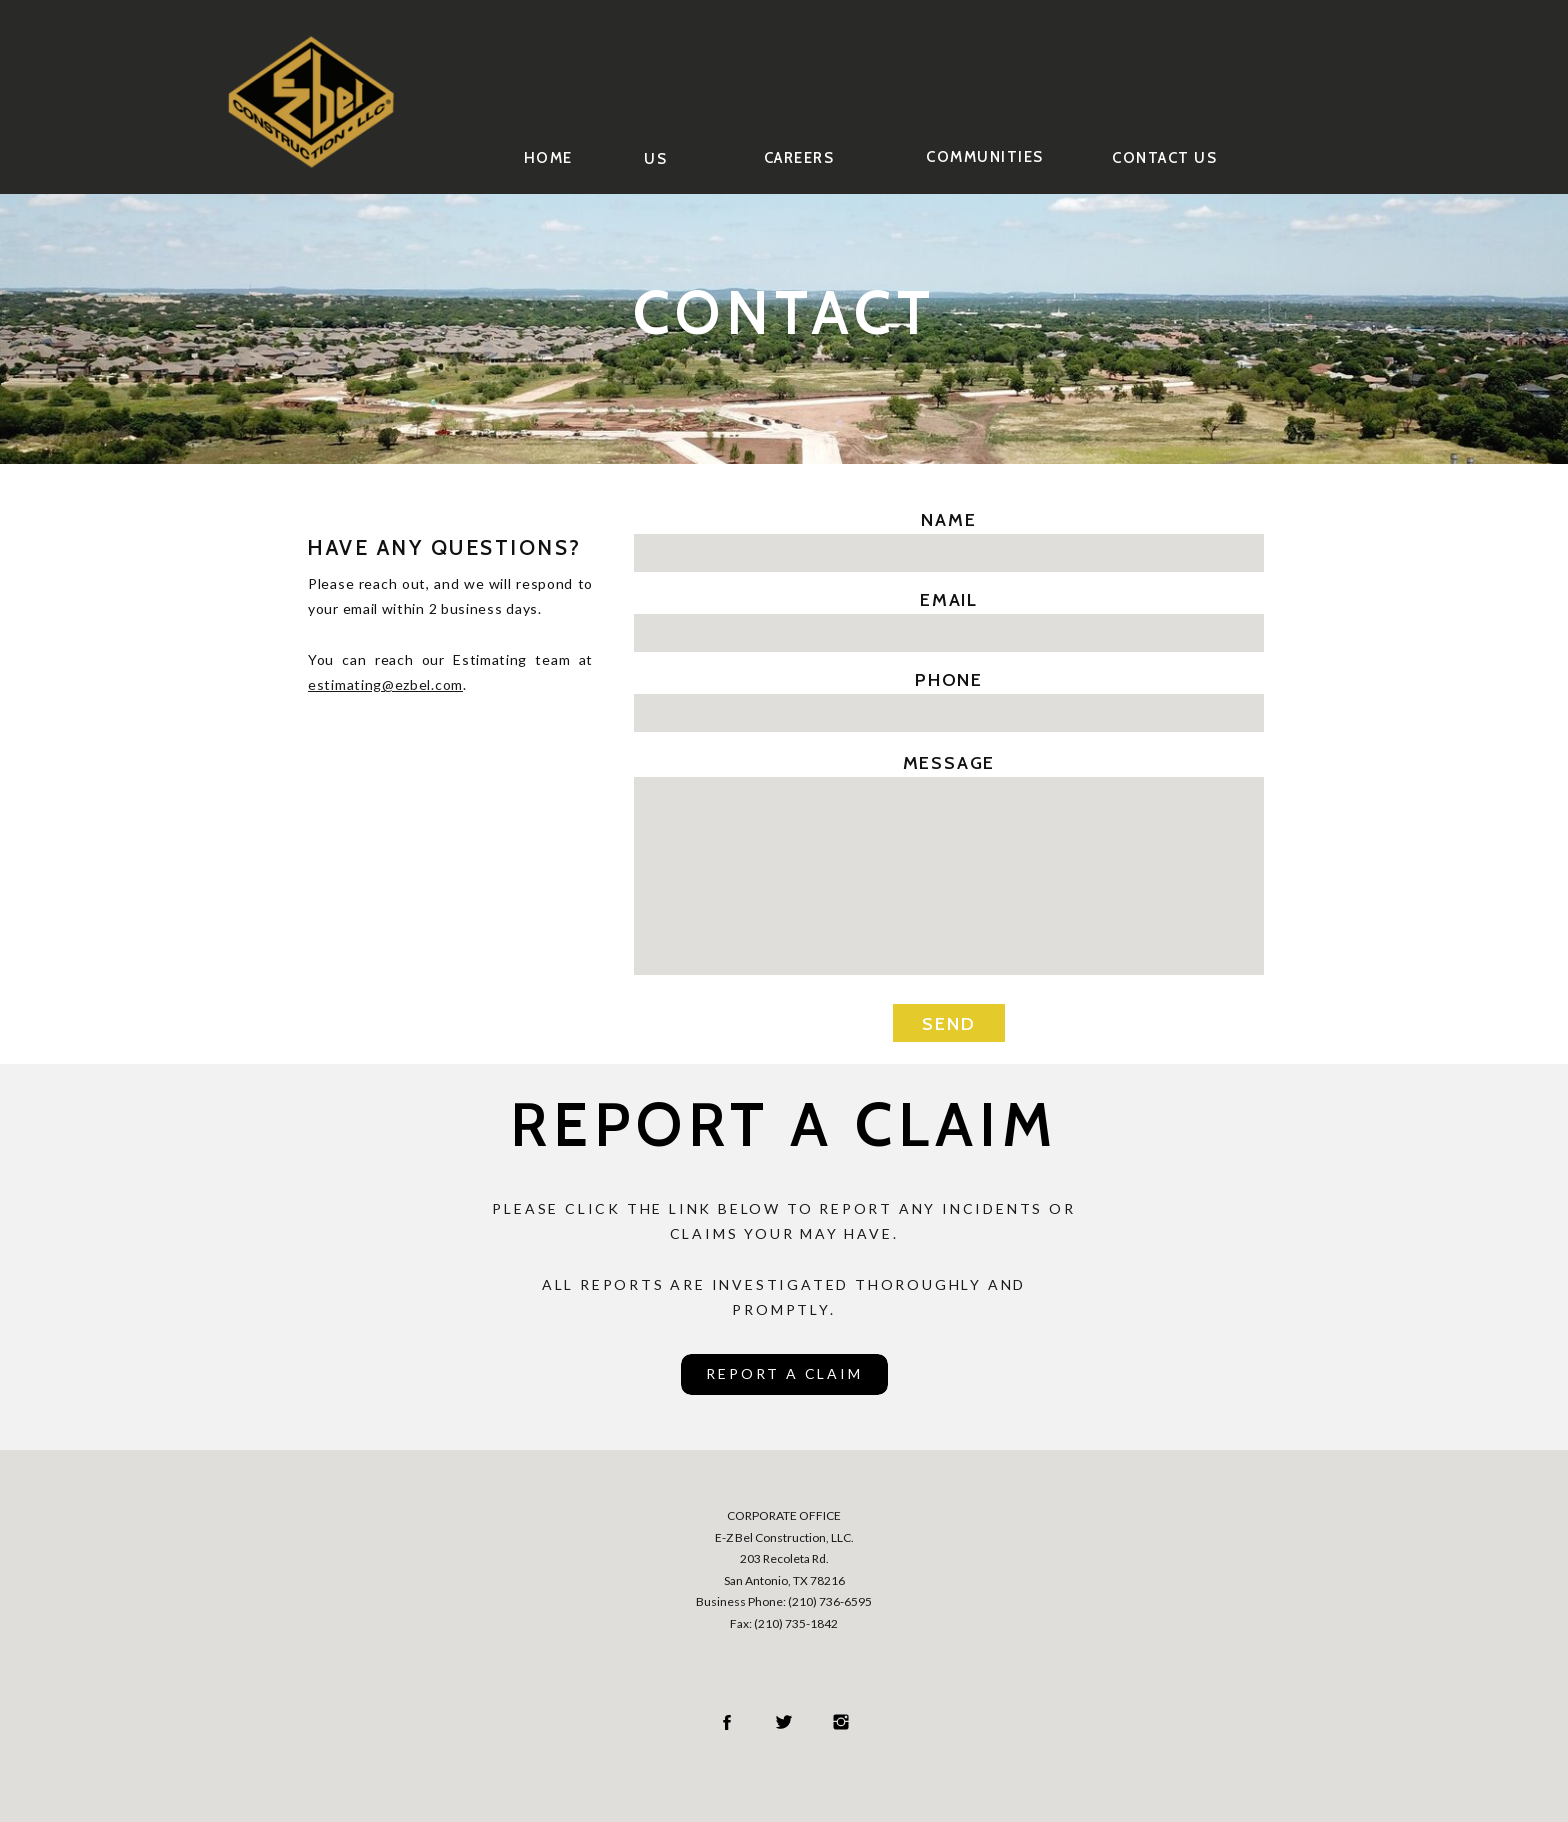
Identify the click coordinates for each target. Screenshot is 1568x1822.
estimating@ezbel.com (385, 684)
